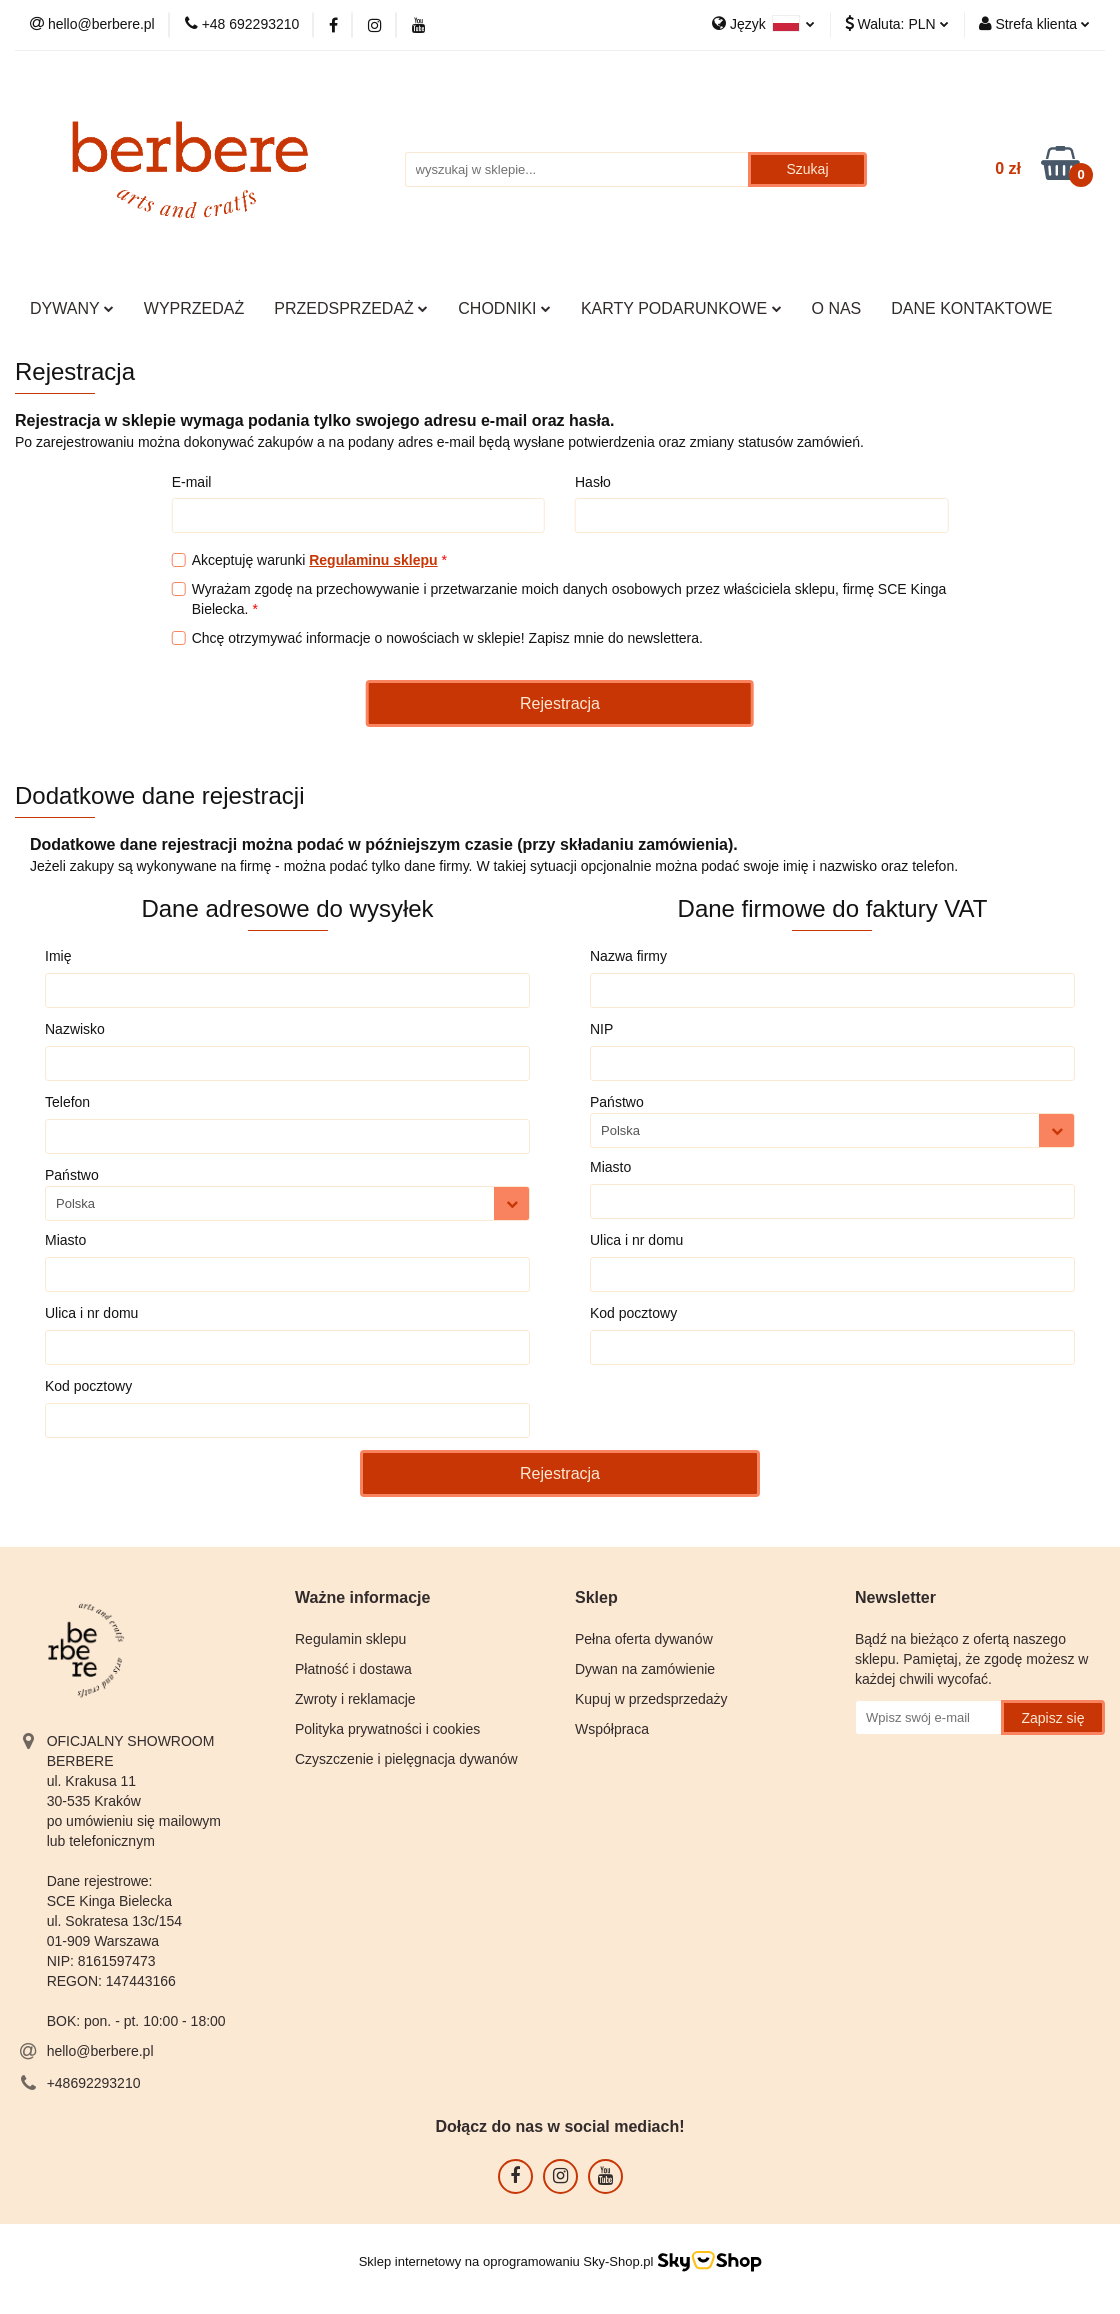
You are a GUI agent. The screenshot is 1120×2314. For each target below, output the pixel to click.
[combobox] (287, 1203)
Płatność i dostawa (353, 1669)
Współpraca (612, 1729)
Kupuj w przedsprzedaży (651, 1699)
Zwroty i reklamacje (355, 1699)
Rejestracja (560, 703)
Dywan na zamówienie (645, 1669)
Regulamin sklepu (350, 1639)
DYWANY (72, 308)
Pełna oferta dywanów (644, 1639)
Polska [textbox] (75, 1203)
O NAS (837, 308)
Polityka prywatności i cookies (387, 1729)
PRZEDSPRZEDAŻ (351, 308)
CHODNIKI (504, 308)
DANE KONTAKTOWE (971, 308)
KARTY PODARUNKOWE (681, 308)
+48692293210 (94, 2083)
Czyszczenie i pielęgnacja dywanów (406, 1759)
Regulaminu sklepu (373, 560)
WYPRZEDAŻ (194, 308)
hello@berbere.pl (100, 2051)
